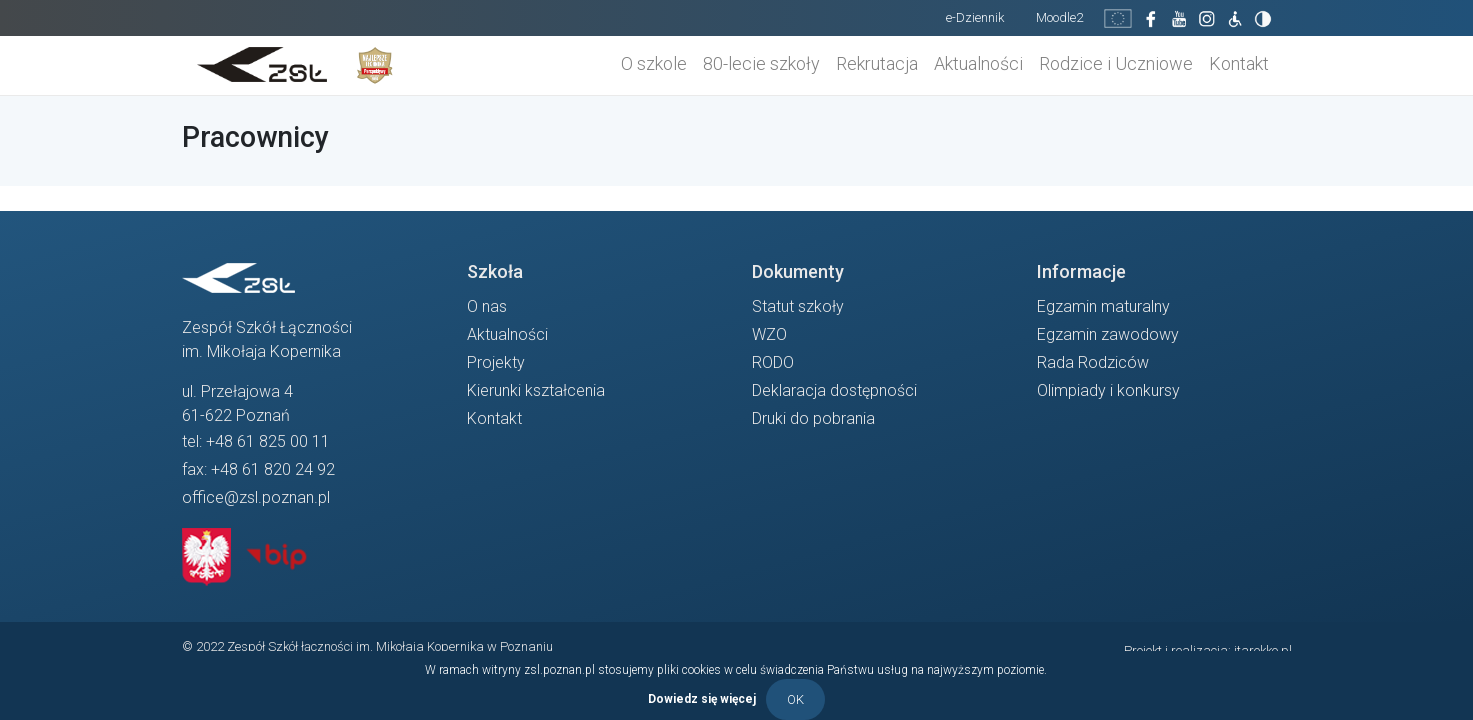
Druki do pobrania (813, 418)
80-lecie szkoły (761, 63)
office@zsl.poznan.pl (256, 497)
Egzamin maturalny (1103, 306)
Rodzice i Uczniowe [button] (1116, 63)
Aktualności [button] (978, 63)
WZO (769, 334)
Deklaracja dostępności (834, 390)
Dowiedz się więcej (702, 698)
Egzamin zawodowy (1108, 334)
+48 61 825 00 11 (268, 441)
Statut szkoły (798, 306)
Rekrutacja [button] (877, 63)
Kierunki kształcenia (536, 390)
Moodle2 (1059, 17)
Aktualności (507, 334)
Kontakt (1239, 63)
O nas (487, 306)
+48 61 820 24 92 (273, 469)
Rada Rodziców (1093, 362)
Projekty (496, 362)
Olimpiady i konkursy (1108, 390)
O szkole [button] (654, 63)
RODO (773, 362)
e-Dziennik (975, 17)
